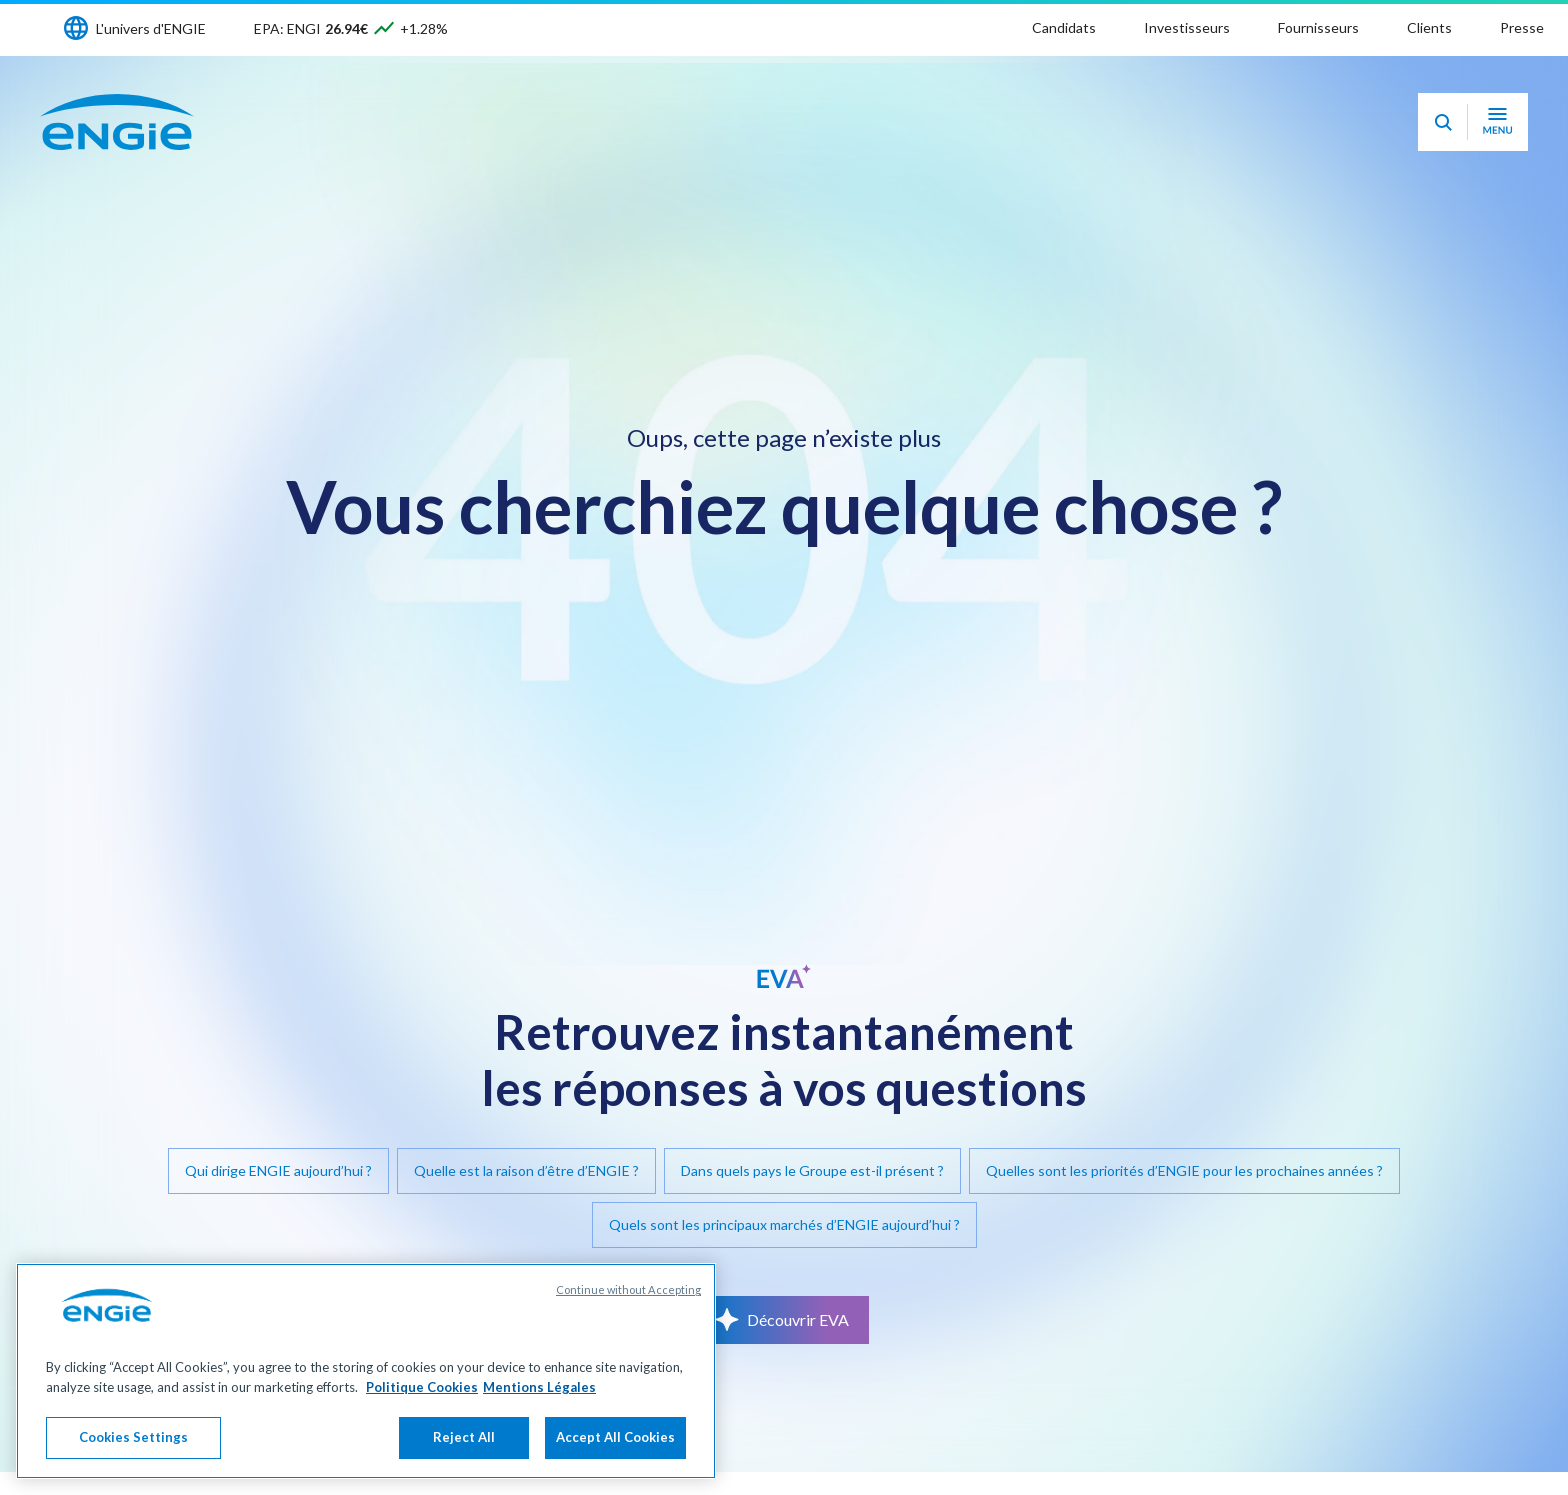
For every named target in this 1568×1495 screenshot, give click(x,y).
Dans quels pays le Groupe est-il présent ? (812, 1170)
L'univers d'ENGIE (151, 28)
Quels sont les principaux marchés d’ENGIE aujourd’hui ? (784, 1224)
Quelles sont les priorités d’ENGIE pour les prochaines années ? (1184, 1170)
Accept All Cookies (615, 1437)
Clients (1429, 27)
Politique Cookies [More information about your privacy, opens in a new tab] (422, 1387)
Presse (1522, 27)
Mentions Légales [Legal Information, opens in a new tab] (539, 1387)
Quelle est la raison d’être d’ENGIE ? (526, 1170)
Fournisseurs (1318, 27)
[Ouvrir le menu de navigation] (1497, 122)
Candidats (1064, 27)
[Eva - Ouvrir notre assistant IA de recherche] (1443, 122)
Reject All (464, 1437)
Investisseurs (1187, 27)
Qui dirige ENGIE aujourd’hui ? (278, 1170)
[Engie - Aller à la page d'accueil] (117, 122)
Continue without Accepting (628, 1289)
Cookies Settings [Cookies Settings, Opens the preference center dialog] (133, 1437)
